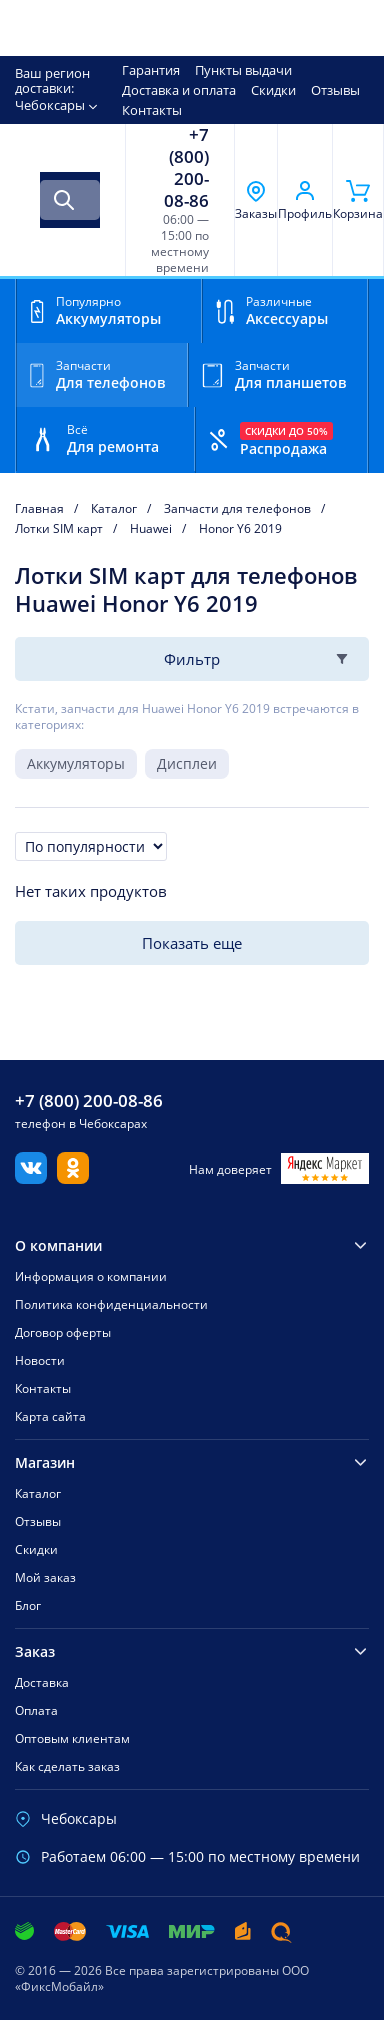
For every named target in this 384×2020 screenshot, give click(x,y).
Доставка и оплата (179, 90)
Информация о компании (91, 1276)
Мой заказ (45, 1577)
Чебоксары (50, 105)
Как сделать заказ (67, 1766)
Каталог (38, 1493)
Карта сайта (50, 1416)
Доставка (42, 1682)
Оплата (36, 1710)
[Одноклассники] (73, 1178)
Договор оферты (63, 1332)
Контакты (152, 110)
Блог (28, 1605)
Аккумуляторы (76, 763)
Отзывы (335, 90)
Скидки (273, 90)
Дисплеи (187, 763)
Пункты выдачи (243, 70)
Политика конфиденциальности (111, 1304)
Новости (40, 1360)
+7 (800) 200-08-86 (186, 168)
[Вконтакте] (31, 1178)
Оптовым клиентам (72, 1738)
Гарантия (151, 70)
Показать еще (192, 943)
